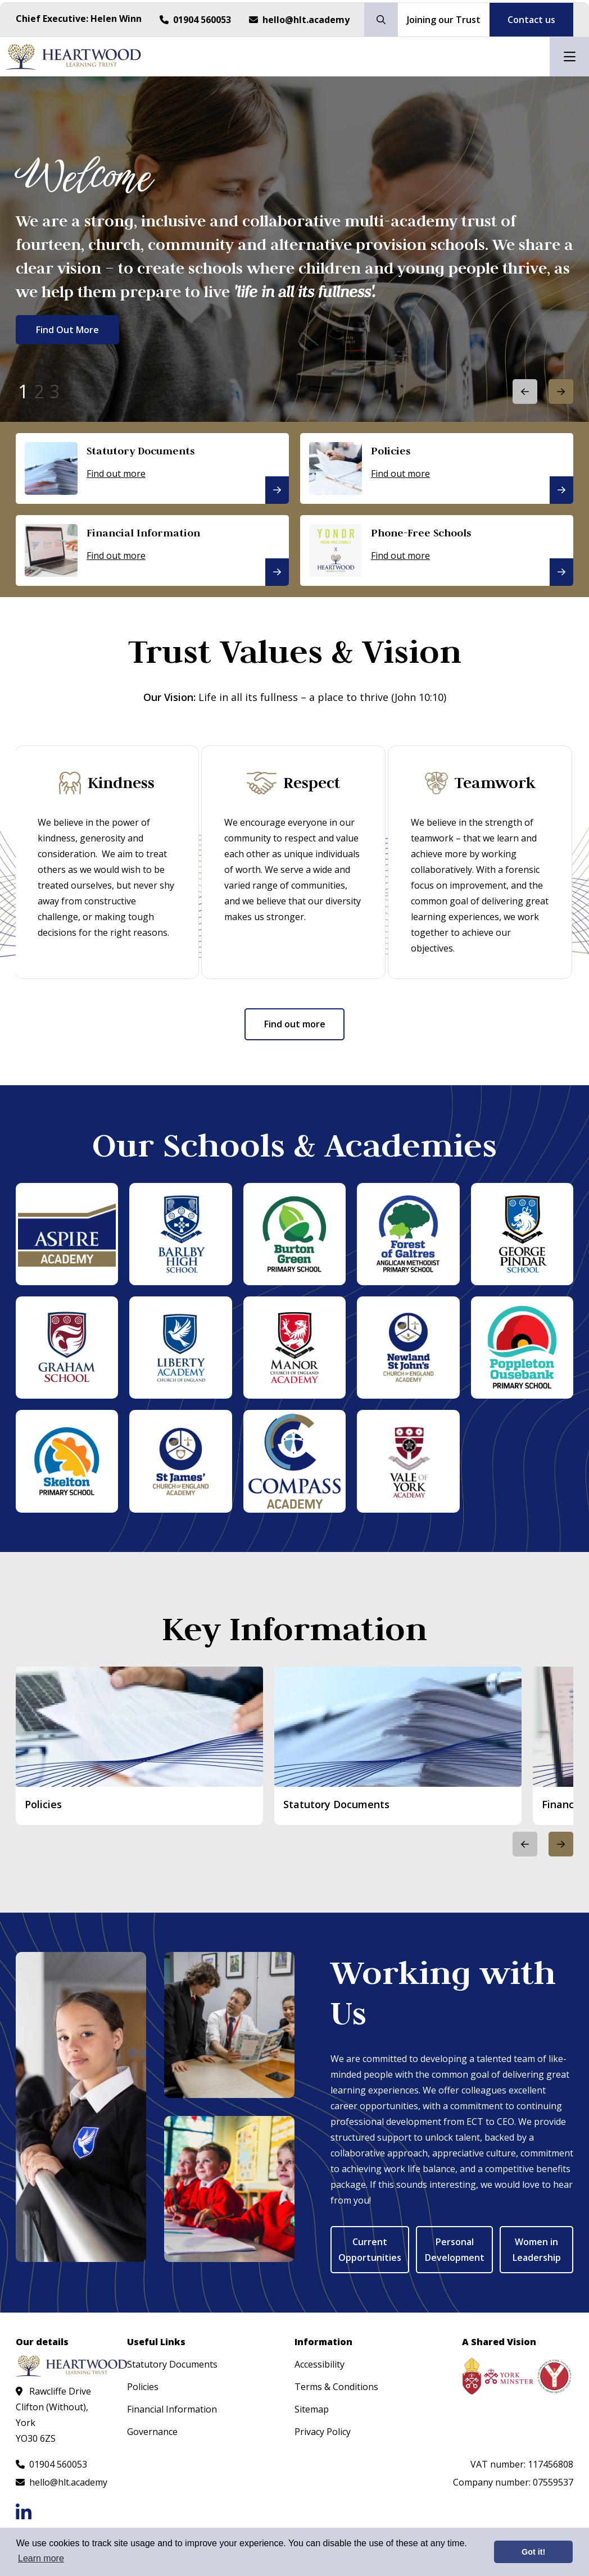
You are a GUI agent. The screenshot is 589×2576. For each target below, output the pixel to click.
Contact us (531, 19)
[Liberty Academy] (180, 1347)
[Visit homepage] (73, 57)
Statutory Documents (172, 2363)
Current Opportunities (369, 2249)
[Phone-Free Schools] (436, 550)
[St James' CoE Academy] (180, 1461)
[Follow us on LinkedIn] (23, 2512)
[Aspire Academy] (67, 1233)
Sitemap (311, 2408)
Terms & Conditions (336, 2386)
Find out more (294, 1024)
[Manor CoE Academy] (294, 1347)
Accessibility (319, 2363)
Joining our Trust (444, 19)
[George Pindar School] (522, 1233)
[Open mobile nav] (569, 56)
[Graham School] (67, 1347)
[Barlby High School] (180, 1233)
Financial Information (172, 2408)
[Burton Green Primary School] (294, 1233)
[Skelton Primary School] (67, 1461)
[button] (561, 391)
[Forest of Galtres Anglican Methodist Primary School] (408, 1233)
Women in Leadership (537, 2249)
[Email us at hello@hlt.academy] (299, 20)
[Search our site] (381, 20)
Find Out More (67, 331)
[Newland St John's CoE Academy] (408, 1347)
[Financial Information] (152, 550)
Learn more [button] (41, 2558)
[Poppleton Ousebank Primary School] (522, 1347)
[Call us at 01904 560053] (195, 20)
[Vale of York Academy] (408, 1461)
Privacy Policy (322, 2431)
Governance (152, 2431)
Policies (142, 2386)
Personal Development (454, 2249)
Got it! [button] (533, 2551)
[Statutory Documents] (152, 468)
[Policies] (436, 468)
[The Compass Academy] (294, 1461)
